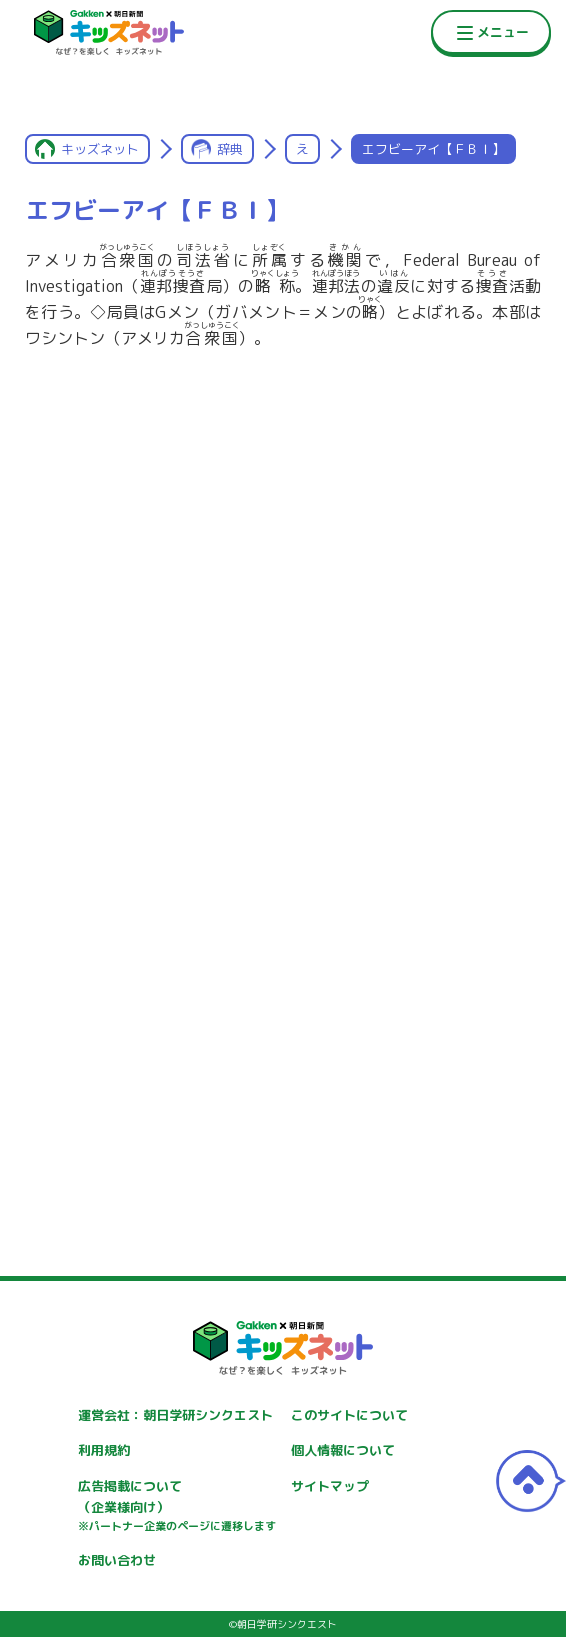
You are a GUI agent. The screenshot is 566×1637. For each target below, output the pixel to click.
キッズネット (100, 149)
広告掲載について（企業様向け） (177, 1506)
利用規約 (104, 1450)
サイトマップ (330, 1486)
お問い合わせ (117, 1560)
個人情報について (343, 1450)
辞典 (230, 149)
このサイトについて (349, 1415)
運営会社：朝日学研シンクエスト (175, 1415)
